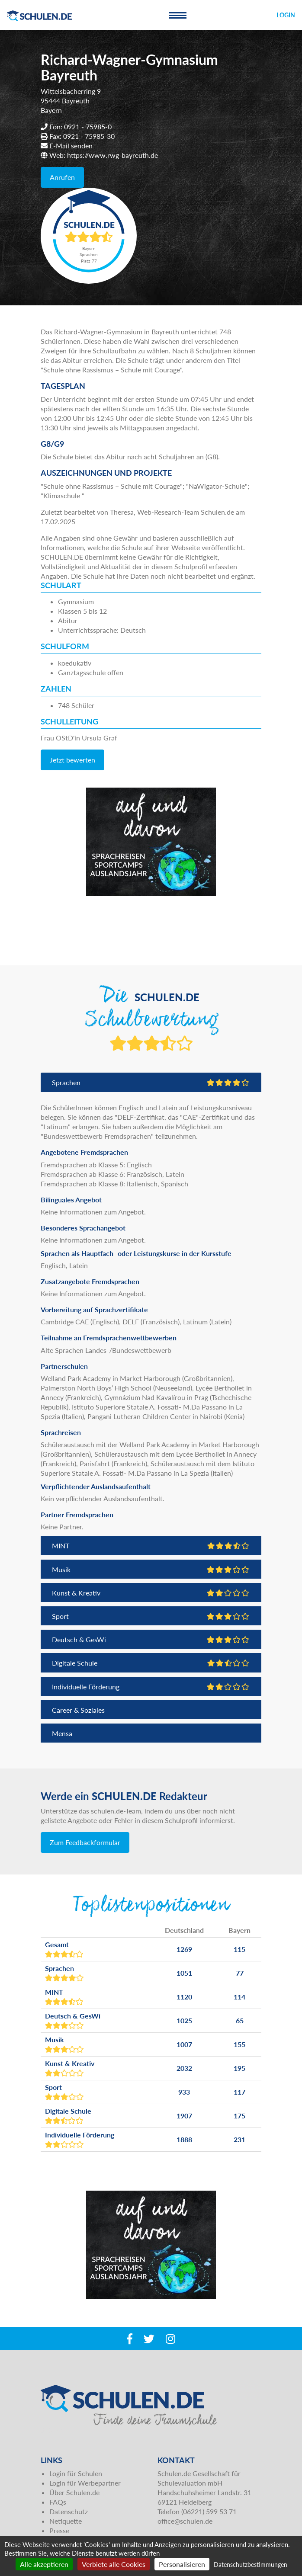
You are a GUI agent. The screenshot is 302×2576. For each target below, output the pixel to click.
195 (239, 2068)
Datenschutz (68, 2511)
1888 (184, 2139)
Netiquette (65, 2521)
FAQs (57, 2502)
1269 (184, 1949)
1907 (184, 2115)
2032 (184, 2068)
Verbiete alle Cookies (113, 2564)
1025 (184, 2020)
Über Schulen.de (74, 2492)
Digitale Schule (151, 1663)
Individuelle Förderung (151, 1686)
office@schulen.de (184, 2521)
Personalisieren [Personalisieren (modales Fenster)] (182, 2564)
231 (239, 2139)
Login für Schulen (75, 2473)
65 (240, 2020)
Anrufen (62, 177)
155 (239, 2044)
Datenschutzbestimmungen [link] (250, 2564)
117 (239, 2092)
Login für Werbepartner (85, 2483)
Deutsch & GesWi (151, 1639)
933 (184, 2092)
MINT (151, 1545)
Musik (151, 1569)
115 (239, 1949)
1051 (184, 1973)
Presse (59, 2530)
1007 (184, 2044)
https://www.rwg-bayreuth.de (112, 155)
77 (240, 1973)
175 (239, 2115)
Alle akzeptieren (44, 2564)
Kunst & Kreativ (151, 1593)
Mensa (62, 1733)
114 (239, 1997)
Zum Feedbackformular (85, 1842)
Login (285, 15)
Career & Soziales (78, 1710)
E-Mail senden (71, 145)
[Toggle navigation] (178, 15)
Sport (151, 1616)
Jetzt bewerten (72, 760)
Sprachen (151, 1082)
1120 (184, 1997)
